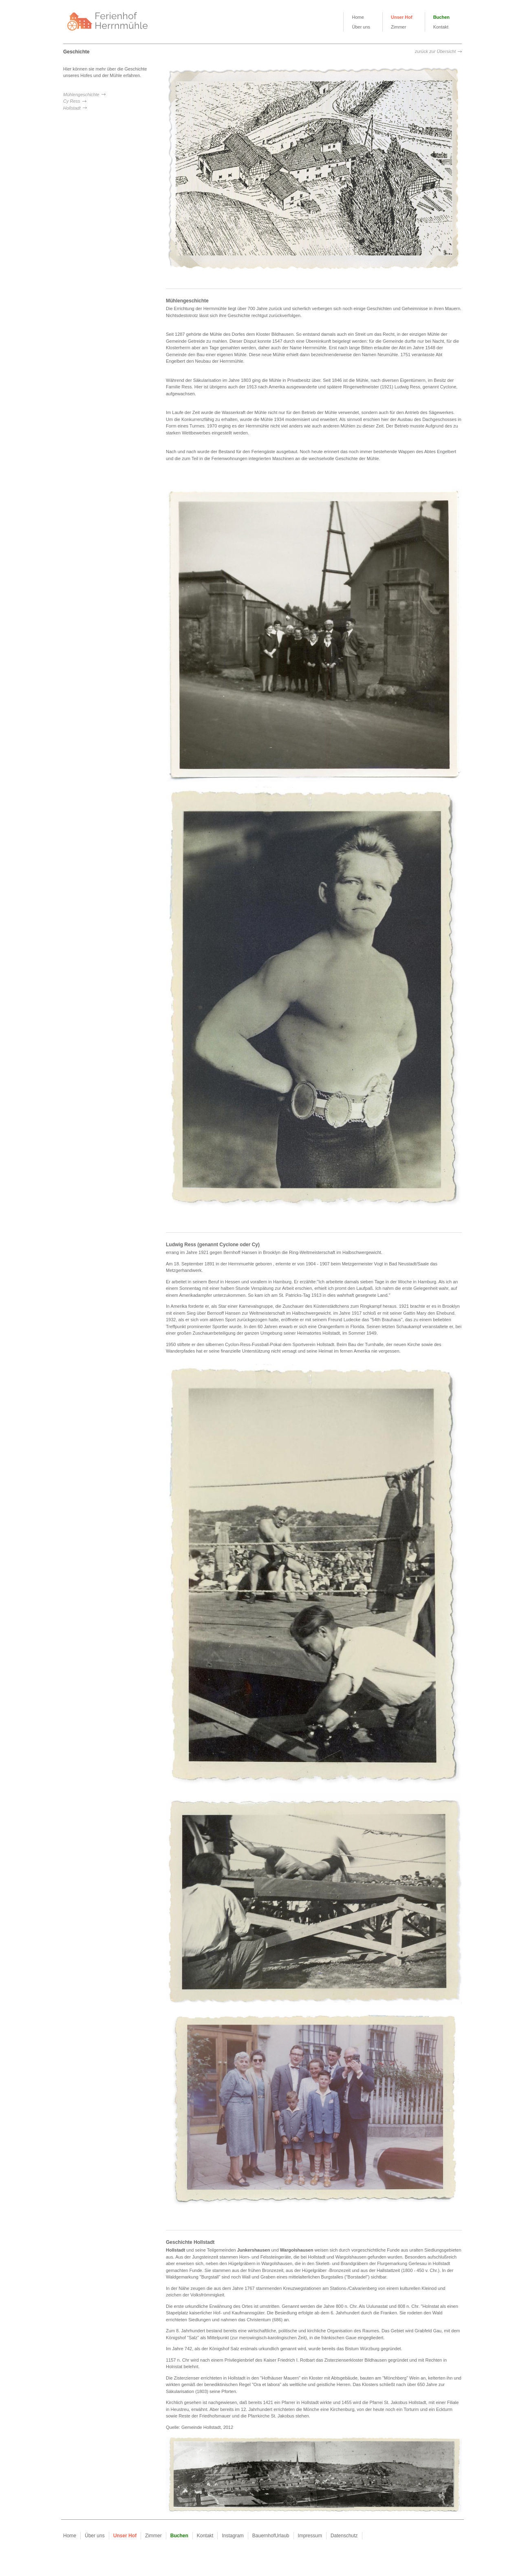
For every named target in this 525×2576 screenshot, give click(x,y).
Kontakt (440, 26)
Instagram (232, 2536)
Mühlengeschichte (81, 94)
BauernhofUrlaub (270, 2536)
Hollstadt (72, 108)
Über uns (361, 26)
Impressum (310, 2536)
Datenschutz (344, 2536)
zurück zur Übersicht (435, 51)
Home (358, 17)
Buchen (441, 17)
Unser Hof (401, 17)
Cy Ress (71, 101)
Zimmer (398, 26)
